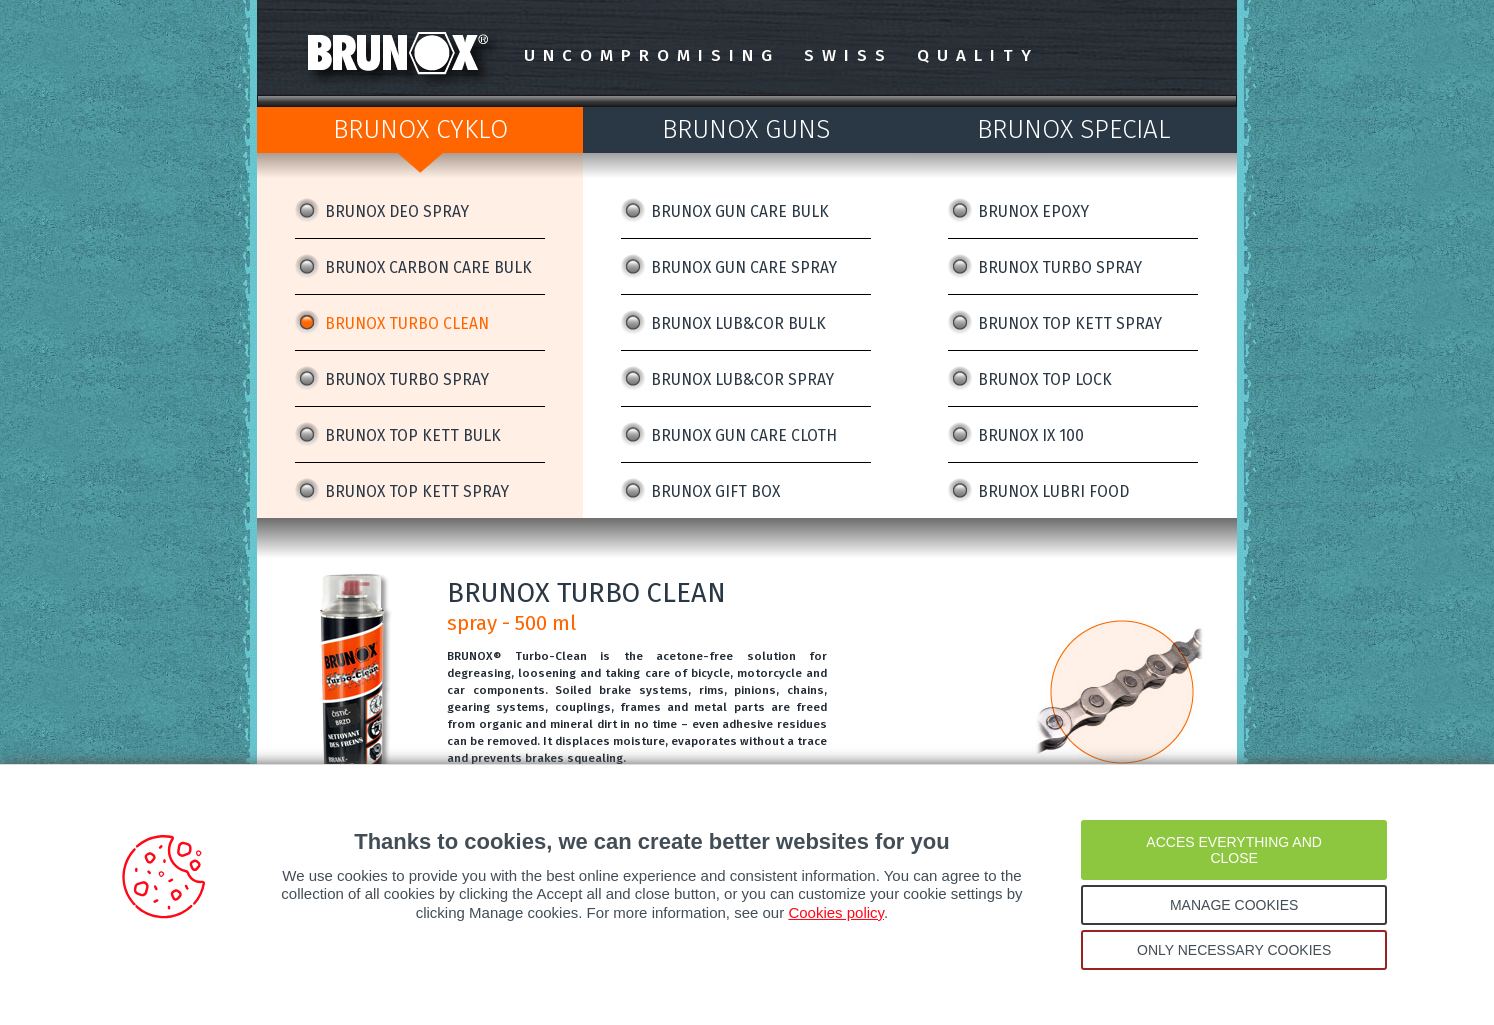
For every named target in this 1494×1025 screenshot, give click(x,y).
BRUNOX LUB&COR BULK (738, 323)
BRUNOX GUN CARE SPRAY (744, 267)
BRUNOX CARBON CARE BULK (428, 267)
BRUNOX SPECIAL (1074, 129)
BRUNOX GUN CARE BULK (740, 211)
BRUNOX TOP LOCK (1045, 379)
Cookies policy (836, 912)
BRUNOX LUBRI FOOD (1053, 491)
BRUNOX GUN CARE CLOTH (744, 435)
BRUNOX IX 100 (1031, 435)
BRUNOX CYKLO (420, 129)
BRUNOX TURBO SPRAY (407, 379)
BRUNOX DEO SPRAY (397, 211)
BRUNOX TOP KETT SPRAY (417, 491)
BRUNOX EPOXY (1033, 211)
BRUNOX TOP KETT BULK (413, 435)
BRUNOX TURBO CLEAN (407, 323)
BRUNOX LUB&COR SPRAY (742, 379)
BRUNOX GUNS (746, 129)
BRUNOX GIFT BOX (715, 491)
